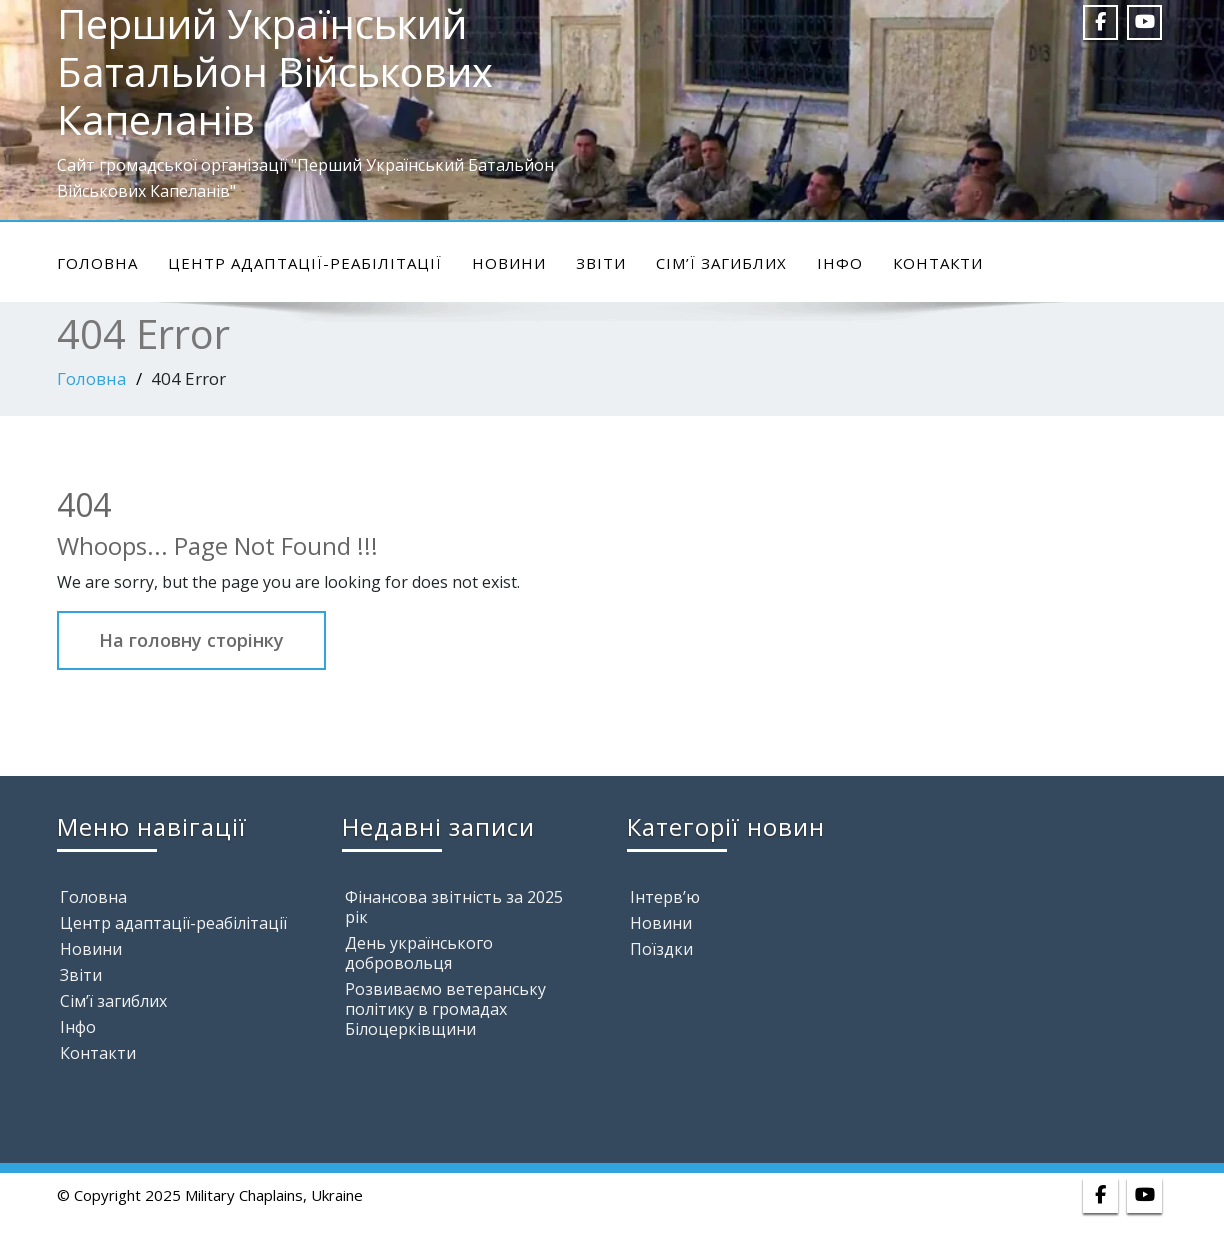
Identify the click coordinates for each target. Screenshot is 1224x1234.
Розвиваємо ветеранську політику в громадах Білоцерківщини (445, 1009)
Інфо (840, 263)
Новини (509, 263)
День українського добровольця (419, 953)
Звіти (601, 263)
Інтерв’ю (665, 897)
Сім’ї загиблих (721, 263)
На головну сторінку (191, 640)
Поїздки (661, 949)
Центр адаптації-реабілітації (305, 263)
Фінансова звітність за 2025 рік (454, 907)
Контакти (938, 263)
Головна (97, 263)
